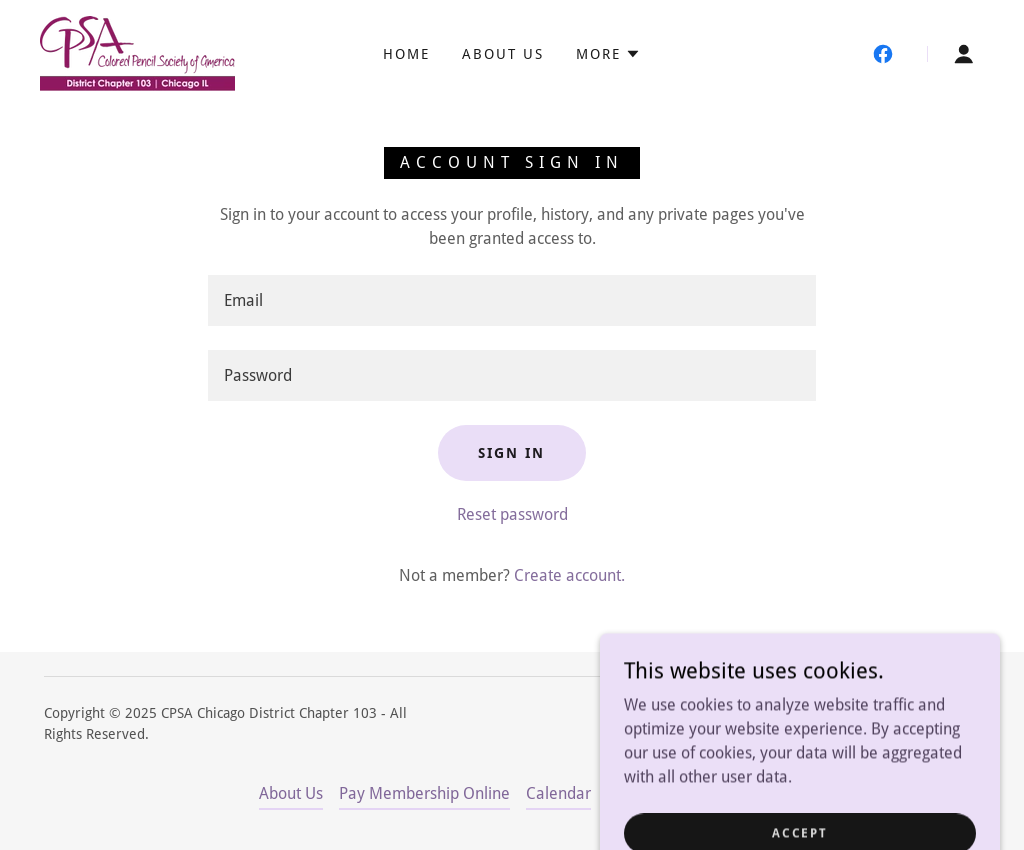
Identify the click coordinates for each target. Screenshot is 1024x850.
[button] (608, 54)
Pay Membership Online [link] (424, 793)
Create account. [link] (569, 575)
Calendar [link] (558, 793)
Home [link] (406, 54)
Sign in (511, 453)
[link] (137, 52)
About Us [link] (503, 54)
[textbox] (512, 300)
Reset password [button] (512, 514)
